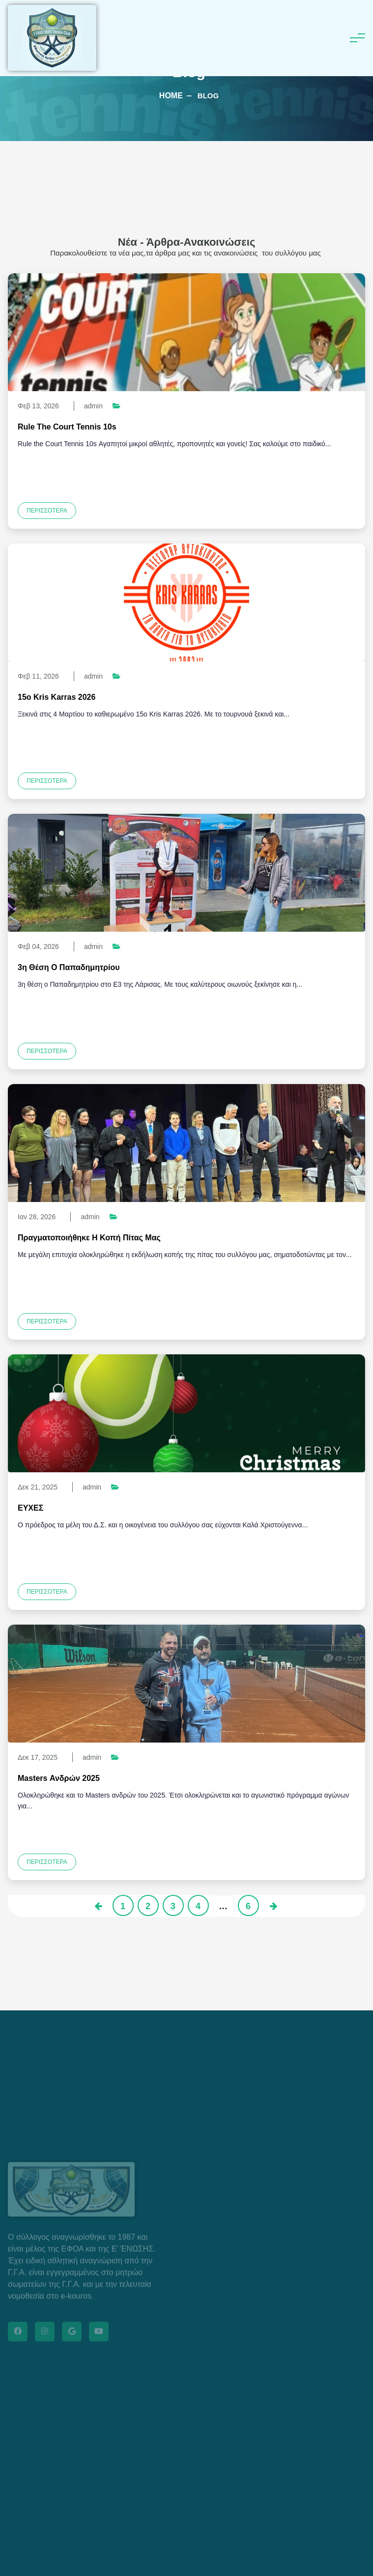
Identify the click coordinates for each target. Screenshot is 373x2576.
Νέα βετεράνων (151, 676)
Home (171, 95)
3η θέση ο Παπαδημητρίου (68, 967)
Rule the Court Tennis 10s (67, 427)
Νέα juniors (144, 405)
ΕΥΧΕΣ (30, 1508)
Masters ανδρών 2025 (59, 1778)
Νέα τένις (139, 1487)
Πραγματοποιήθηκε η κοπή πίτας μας (89, 1237)
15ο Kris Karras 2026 (56, 697)
